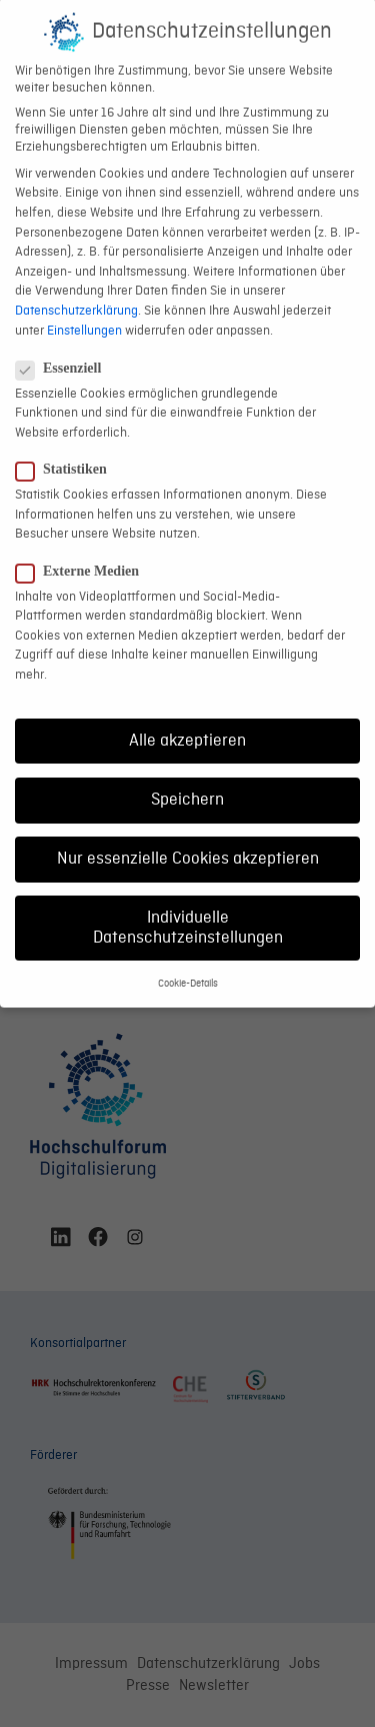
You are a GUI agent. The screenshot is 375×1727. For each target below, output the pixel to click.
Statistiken (69, 448)
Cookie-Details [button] (188, 961)
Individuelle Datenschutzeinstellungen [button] (188, 905)
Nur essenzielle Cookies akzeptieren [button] (188, 836)
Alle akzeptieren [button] (187, 718)
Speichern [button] (187, 777)
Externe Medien (85, 549)
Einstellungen (84, 308)
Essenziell (66, 346)
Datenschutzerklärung (76, 288)
